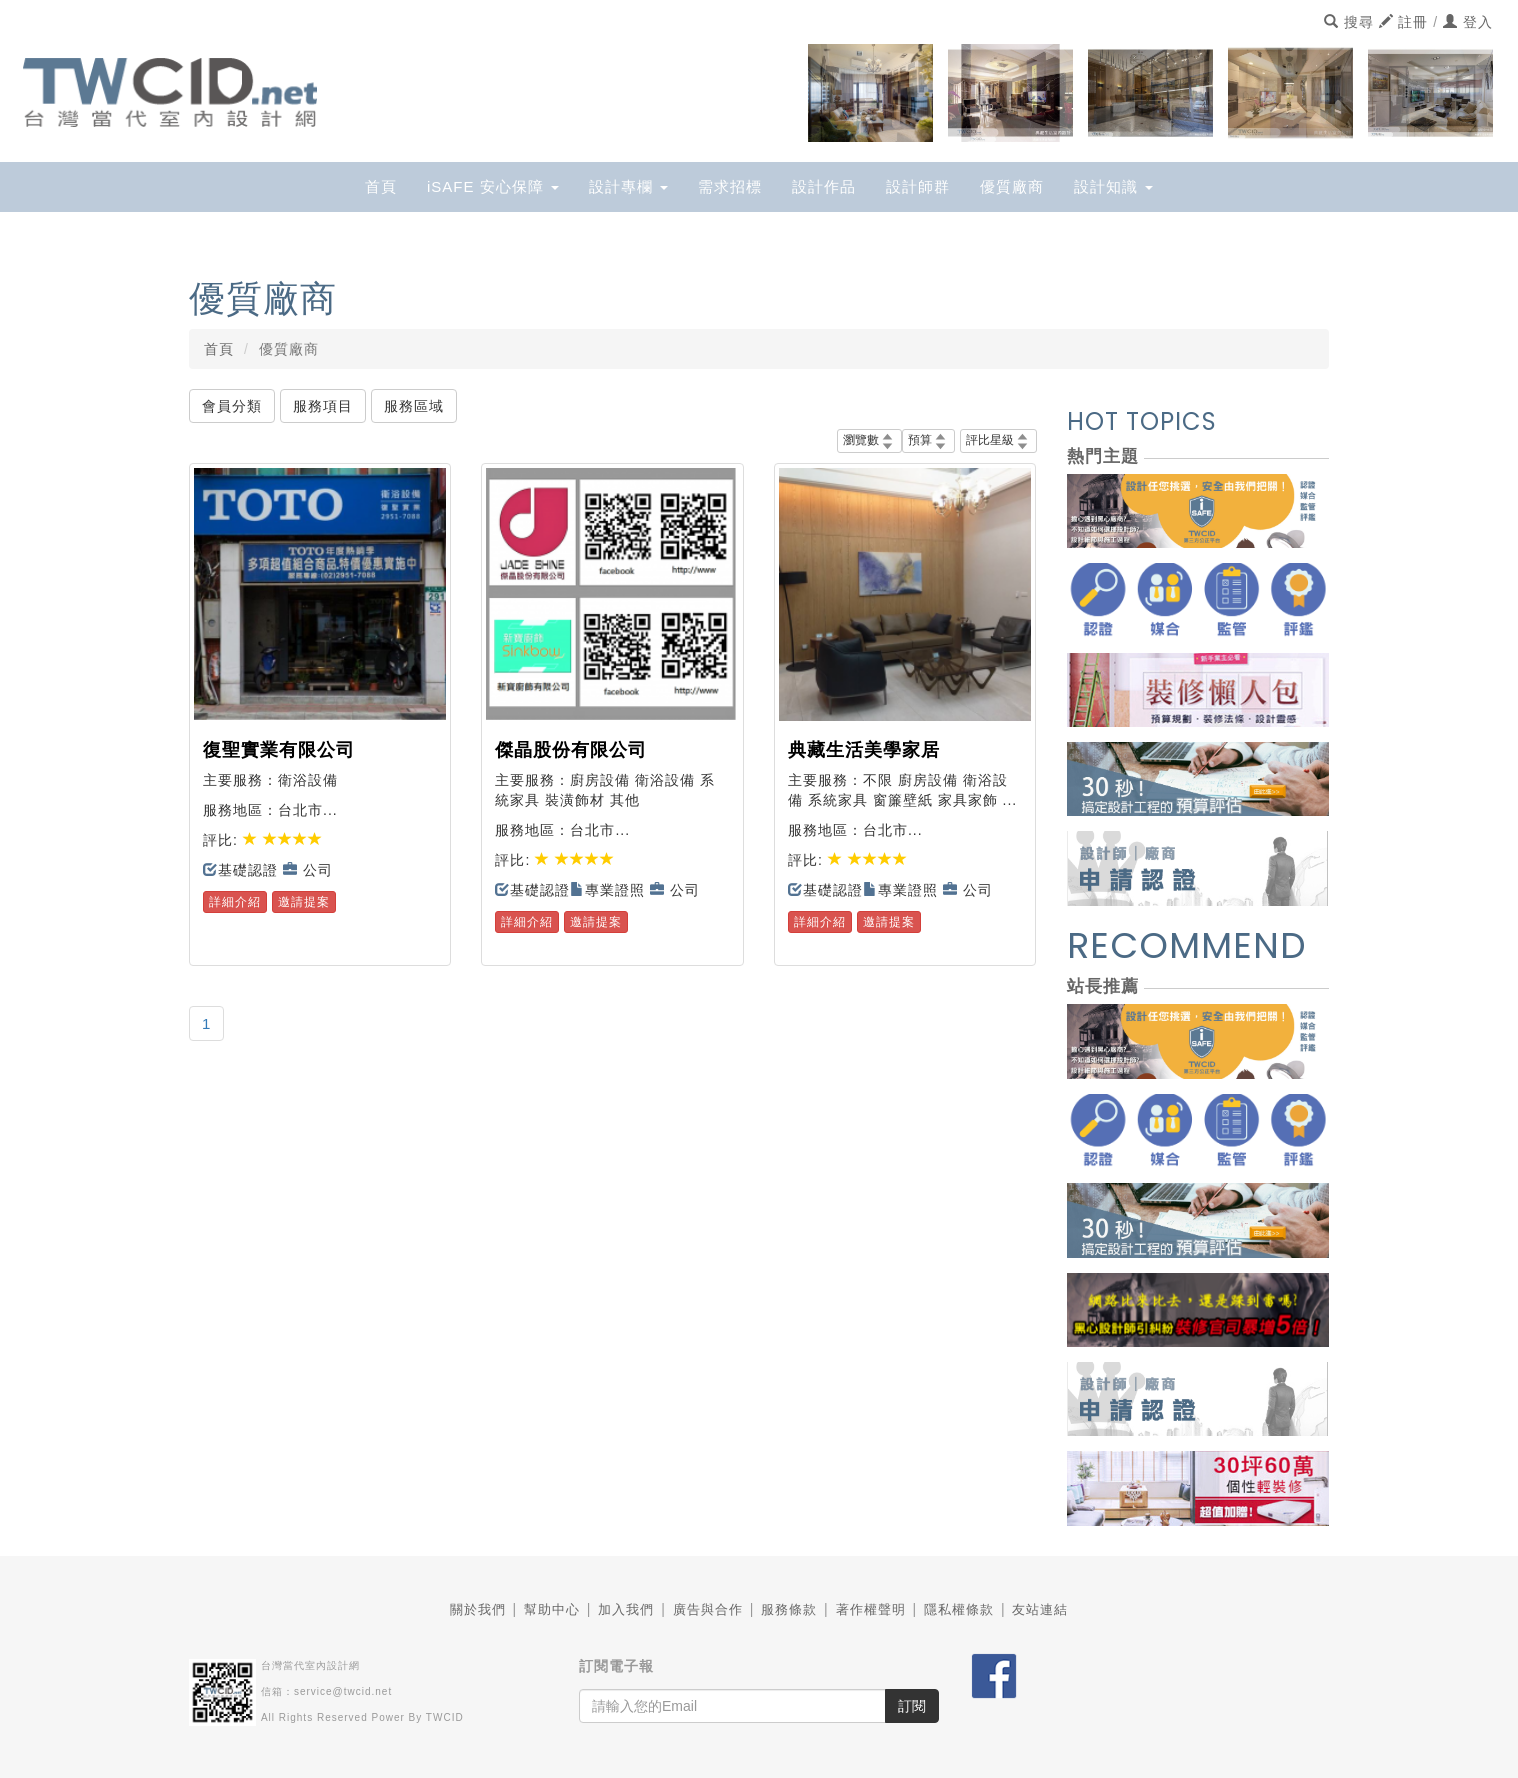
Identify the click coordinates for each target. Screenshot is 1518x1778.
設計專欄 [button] (628, 186)
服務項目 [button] (323, 406)
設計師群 (918, 186)
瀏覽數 (869, 440)
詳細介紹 (235, 902)
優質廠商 (1012, 186)
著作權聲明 (871, 1609)
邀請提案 (304, 902)
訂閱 (912, 1706)
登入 (1468, 22)
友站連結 (1040, 1609)
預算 (928, 440)
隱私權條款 (959, 1609)
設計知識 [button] (1113, 186)
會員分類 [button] (232, 406)
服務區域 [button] (414, 406)
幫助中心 (552, 1609)
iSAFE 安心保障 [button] (493, 186)
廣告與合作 (708, 1609)
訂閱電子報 (616, 1666)
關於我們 (478, 1609)
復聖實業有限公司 (279, 750)
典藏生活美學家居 (864, 750)
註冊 (1404, 22)
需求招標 (730, 186)
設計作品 (824, 186)
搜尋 (1349, 22)
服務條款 (789, 1609)
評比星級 (998, 440)
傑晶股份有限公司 (571, 750)
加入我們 (626, 1609)
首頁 (381, 186)
